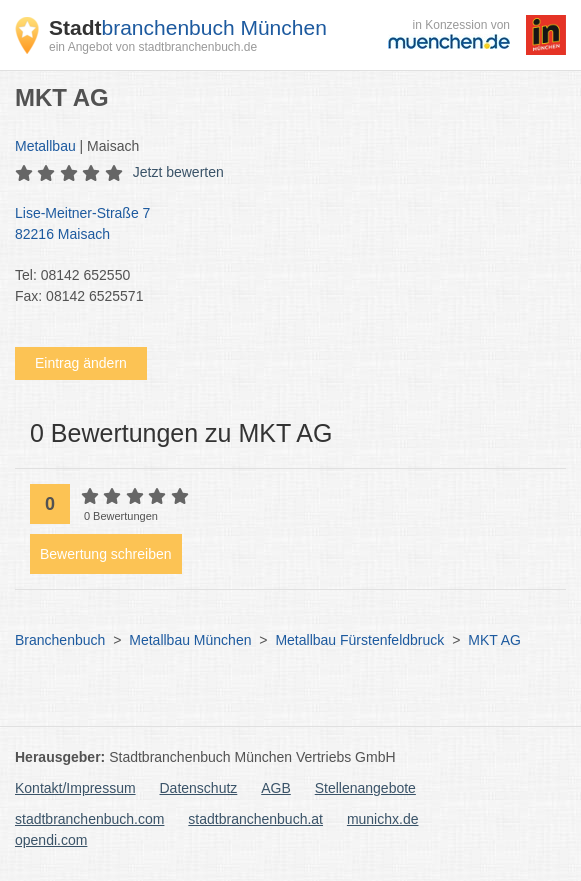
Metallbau (45, 146)
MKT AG (494, 640)
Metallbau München (190, 640)
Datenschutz (199, 788)
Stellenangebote (365, 788)
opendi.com (51, 840)
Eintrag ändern (81, 363)
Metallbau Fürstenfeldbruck (359, 640)
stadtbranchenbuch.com (89, 819)
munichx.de (383, 819)
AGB (276, 788)
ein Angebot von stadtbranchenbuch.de (153, 47)
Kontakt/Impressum (75, 788)
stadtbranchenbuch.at (255, 819)
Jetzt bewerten (178, 172)
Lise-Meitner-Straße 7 (280, 225)
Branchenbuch (60, 640)
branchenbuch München (188, 27)
